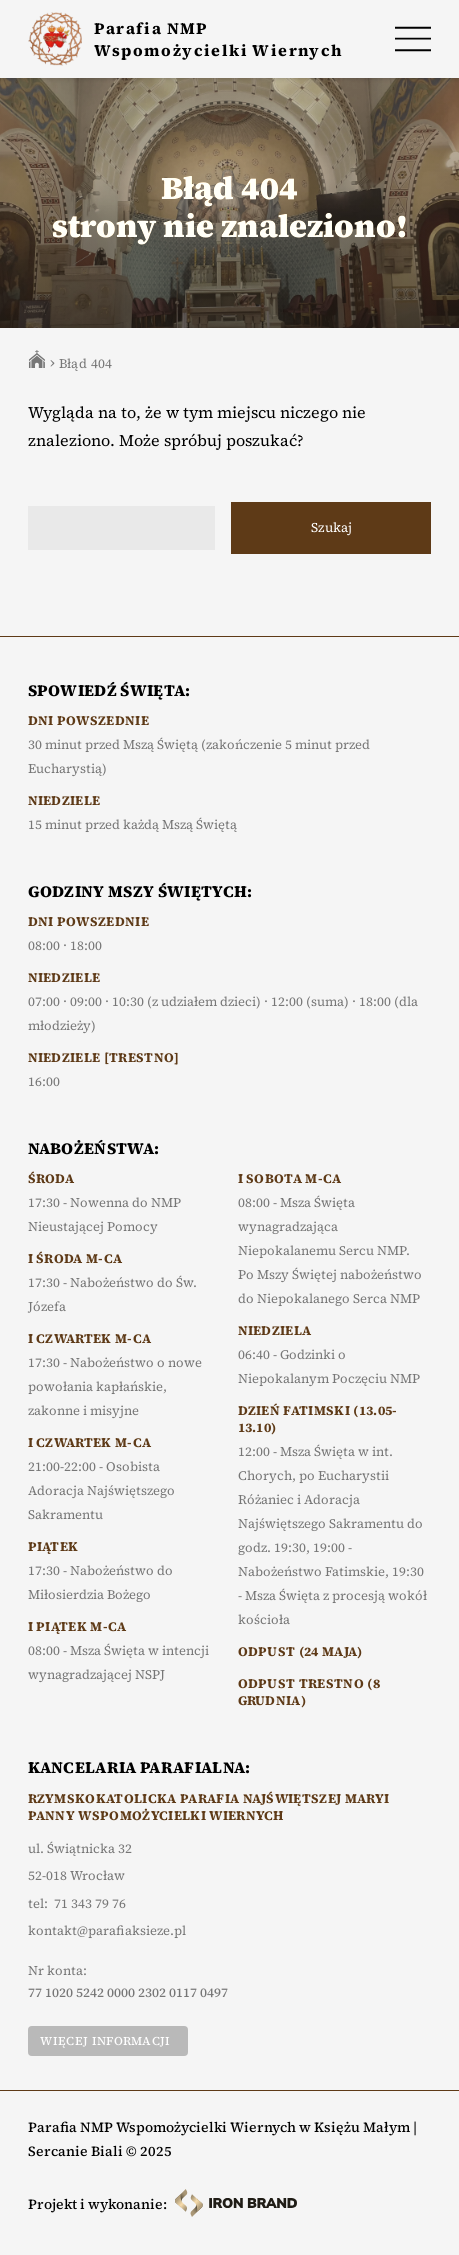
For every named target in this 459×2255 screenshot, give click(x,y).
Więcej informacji (105, 2041)
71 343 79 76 (90, 1904)
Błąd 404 (86, 363)
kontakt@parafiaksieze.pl (107, 1931)
